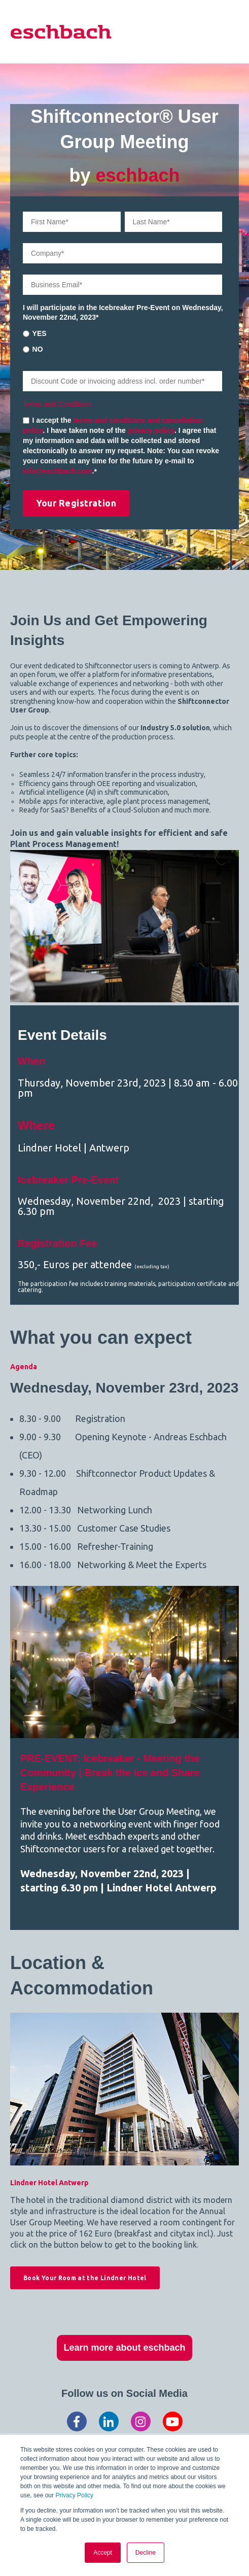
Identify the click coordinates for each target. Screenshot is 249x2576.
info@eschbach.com (57, 471)
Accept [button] (102, 2552)
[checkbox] (122, 341)
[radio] (122, 333)
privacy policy (151, 430)
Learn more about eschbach (124, 2348)
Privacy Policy (74, 2495)
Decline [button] (145, 2552)
